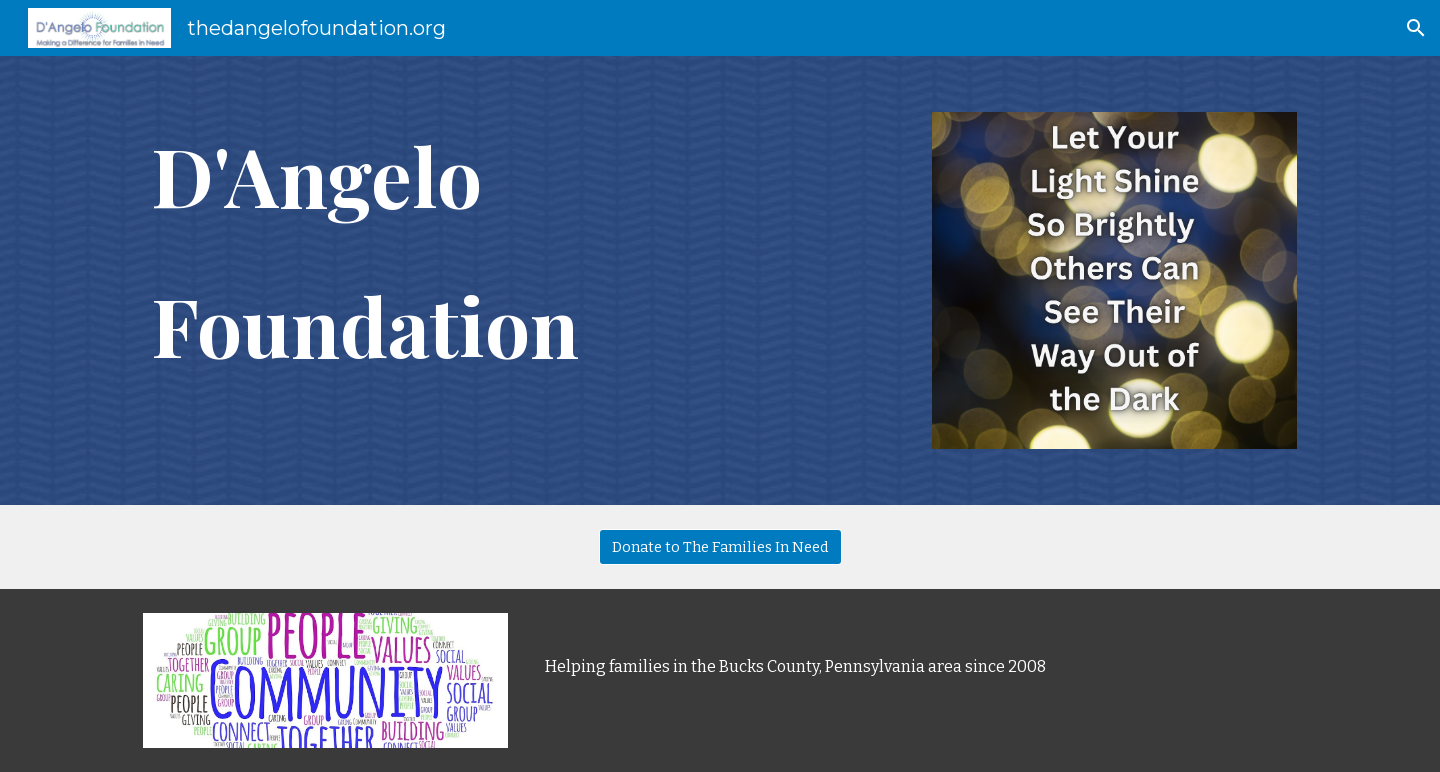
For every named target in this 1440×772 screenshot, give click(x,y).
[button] (1416, 28)
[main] (523, 252)
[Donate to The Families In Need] (720, 546)
